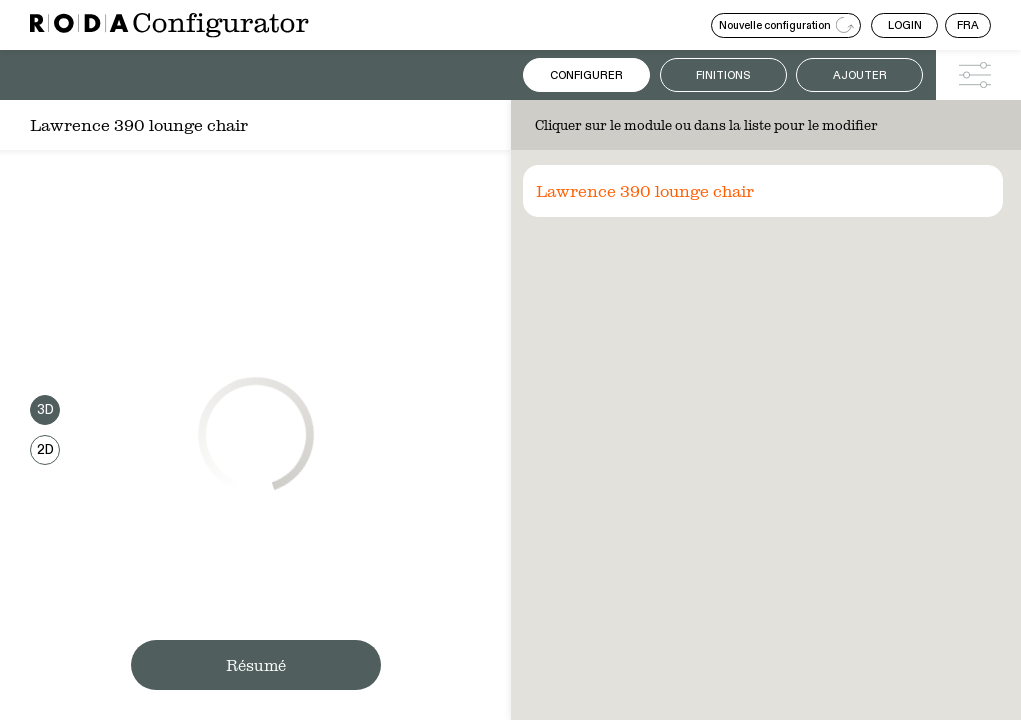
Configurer (586, 75)
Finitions (723, 75)
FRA (968, 25)
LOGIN (905, 25)
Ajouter (860, 75)
